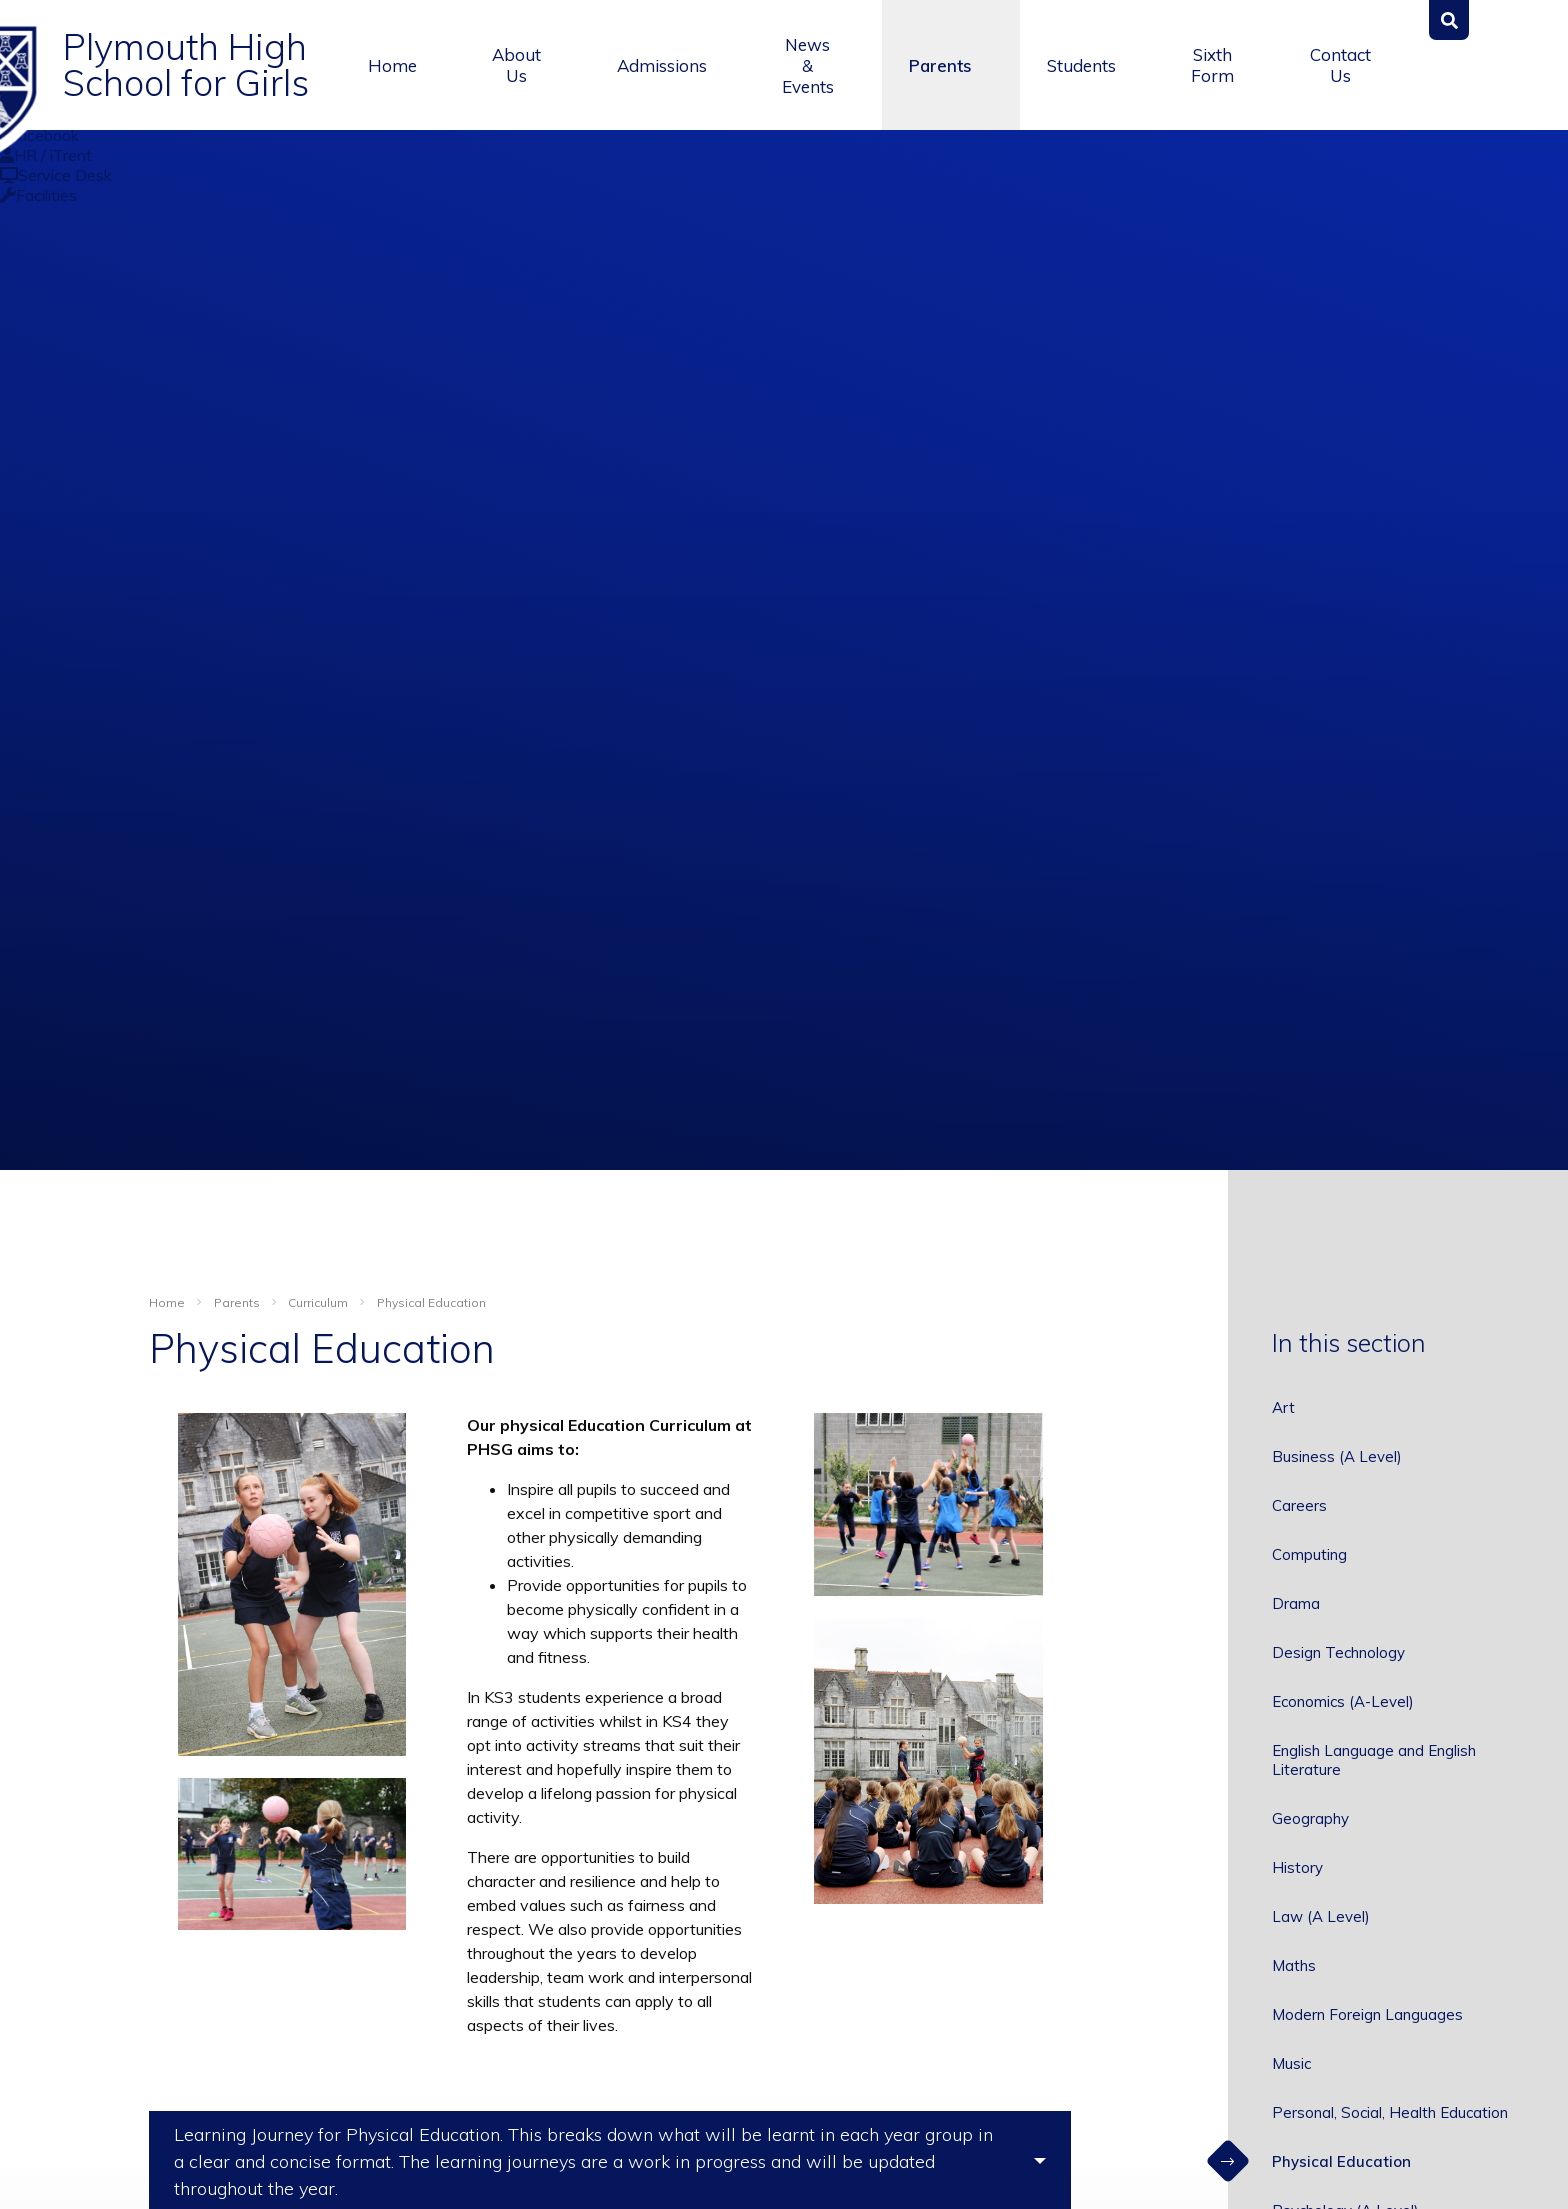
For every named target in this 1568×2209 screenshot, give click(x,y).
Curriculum (318, 1302)
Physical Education (431, 1302)
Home (167, 1302)
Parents (237, 1302)
